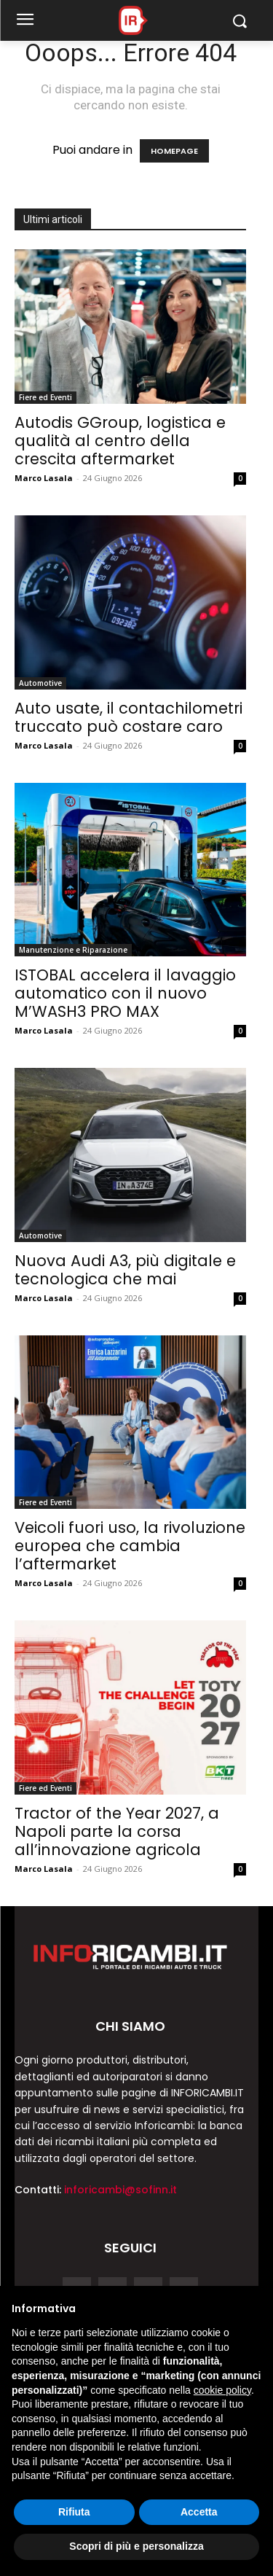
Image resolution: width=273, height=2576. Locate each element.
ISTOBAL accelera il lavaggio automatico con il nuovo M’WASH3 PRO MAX (125, 993)
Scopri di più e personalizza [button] (136, 2546)
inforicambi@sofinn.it (120, 2189)
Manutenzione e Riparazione (73, 950)
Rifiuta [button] (74, 2512)
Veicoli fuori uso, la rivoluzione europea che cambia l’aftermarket (130, 1545)
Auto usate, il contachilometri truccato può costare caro (128, 717)
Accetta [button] (199, 2512)
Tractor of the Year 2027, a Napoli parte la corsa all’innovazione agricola (117, 1831)
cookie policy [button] (222, 2390)
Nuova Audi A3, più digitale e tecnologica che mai (125, 1269)
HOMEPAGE (174, 151)
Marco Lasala (44, 477)
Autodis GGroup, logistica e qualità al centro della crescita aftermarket (120, 440)
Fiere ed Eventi (45, 397)
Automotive (40, 683)
